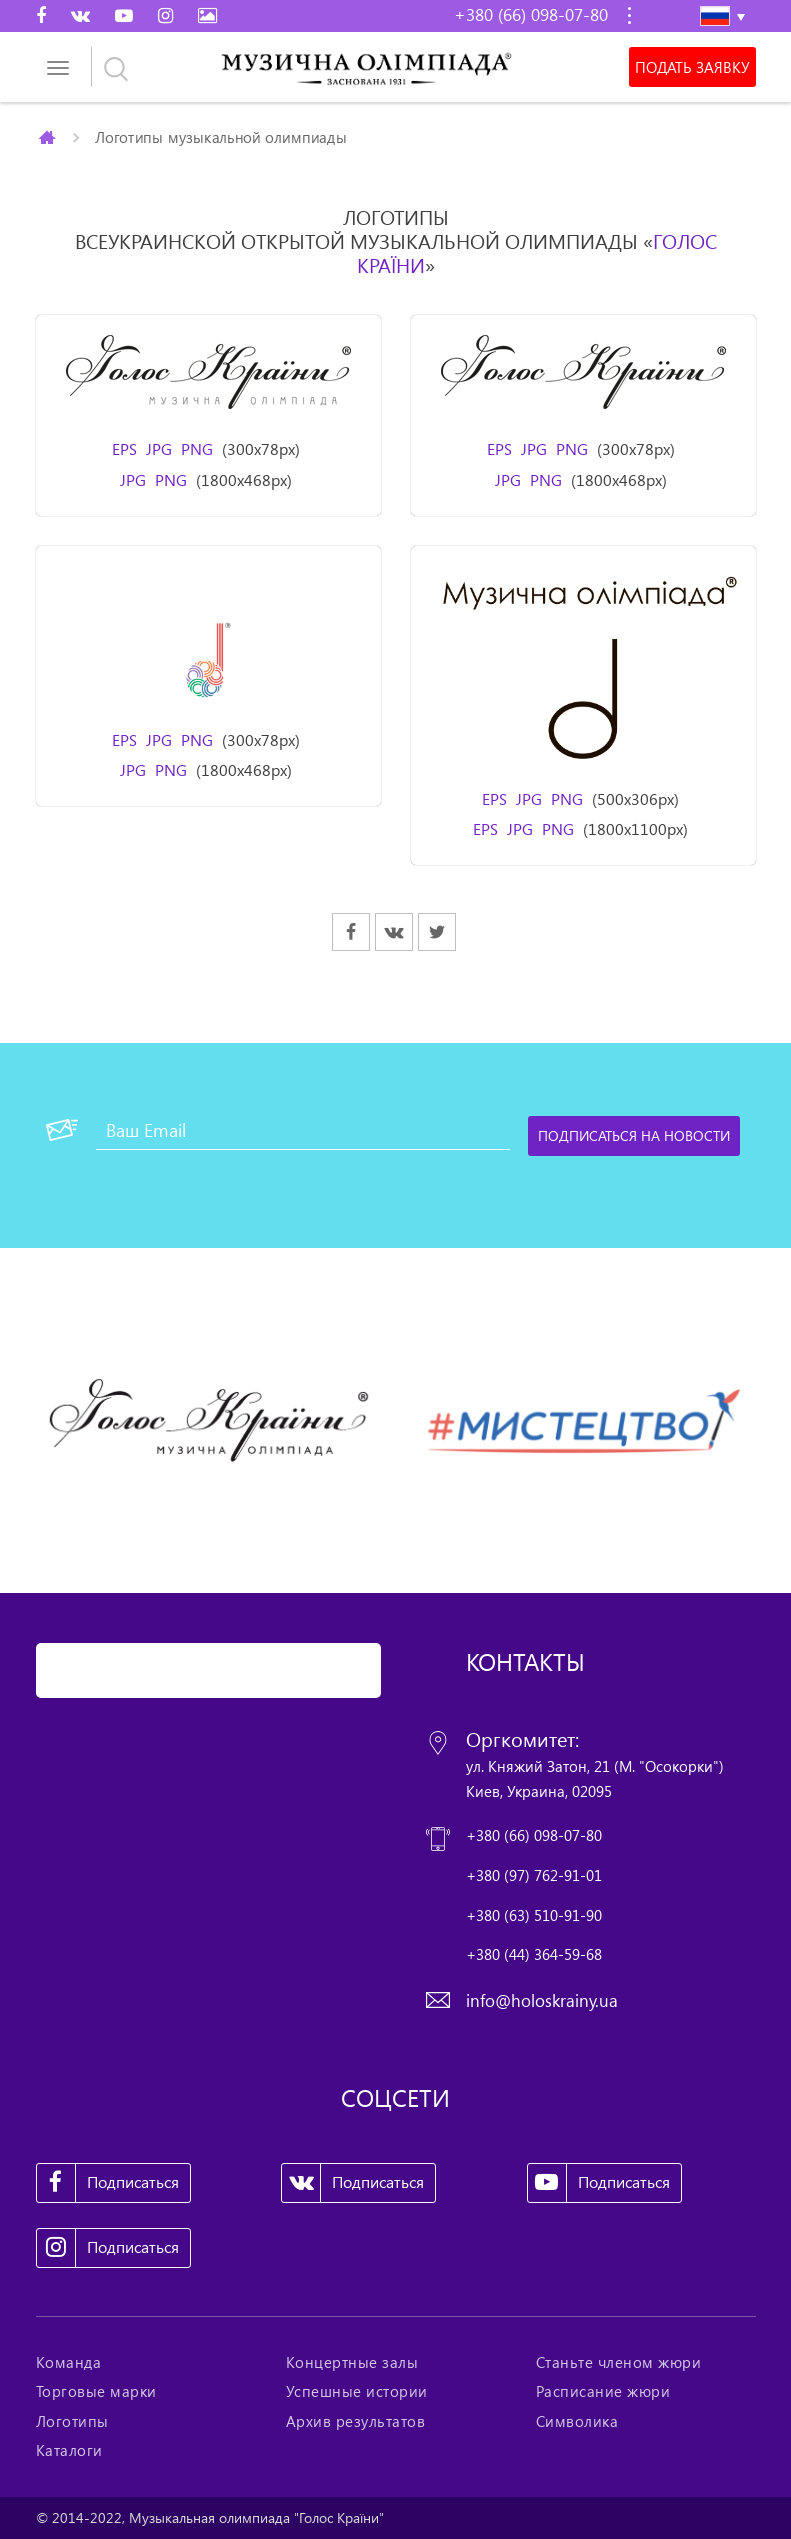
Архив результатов (356, 2421)
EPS (124, 449)
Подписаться (108, 2183)
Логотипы (72, 2421)
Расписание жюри (603, 2391)
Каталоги (69, 2450)
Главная (48, 137)
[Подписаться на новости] (634, 1136)
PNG (197, 449)
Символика (577, 2421)
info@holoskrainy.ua (542, 2000)
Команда (69, 2362)
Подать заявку (692, 67)
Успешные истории (357, 2391)
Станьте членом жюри (619, 2362)
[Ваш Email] (303, 1130)
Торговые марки (96, 2391)
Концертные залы (352, 2362)
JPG (159, 449)
